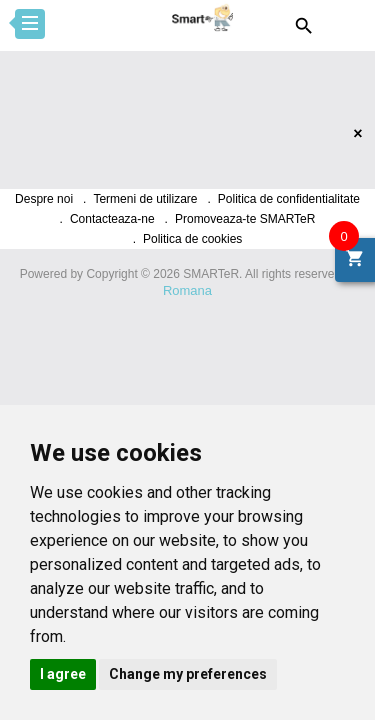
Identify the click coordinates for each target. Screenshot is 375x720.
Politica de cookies (192, 239)
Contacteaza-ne (112, 219)
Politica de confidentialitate (289, 199)
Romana (187, 290)
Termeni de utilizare (145, 199)
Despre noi (44, 199)
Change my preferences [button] (188, 674)
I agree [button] (63, 674)
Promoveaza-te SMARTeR (245, 219)
